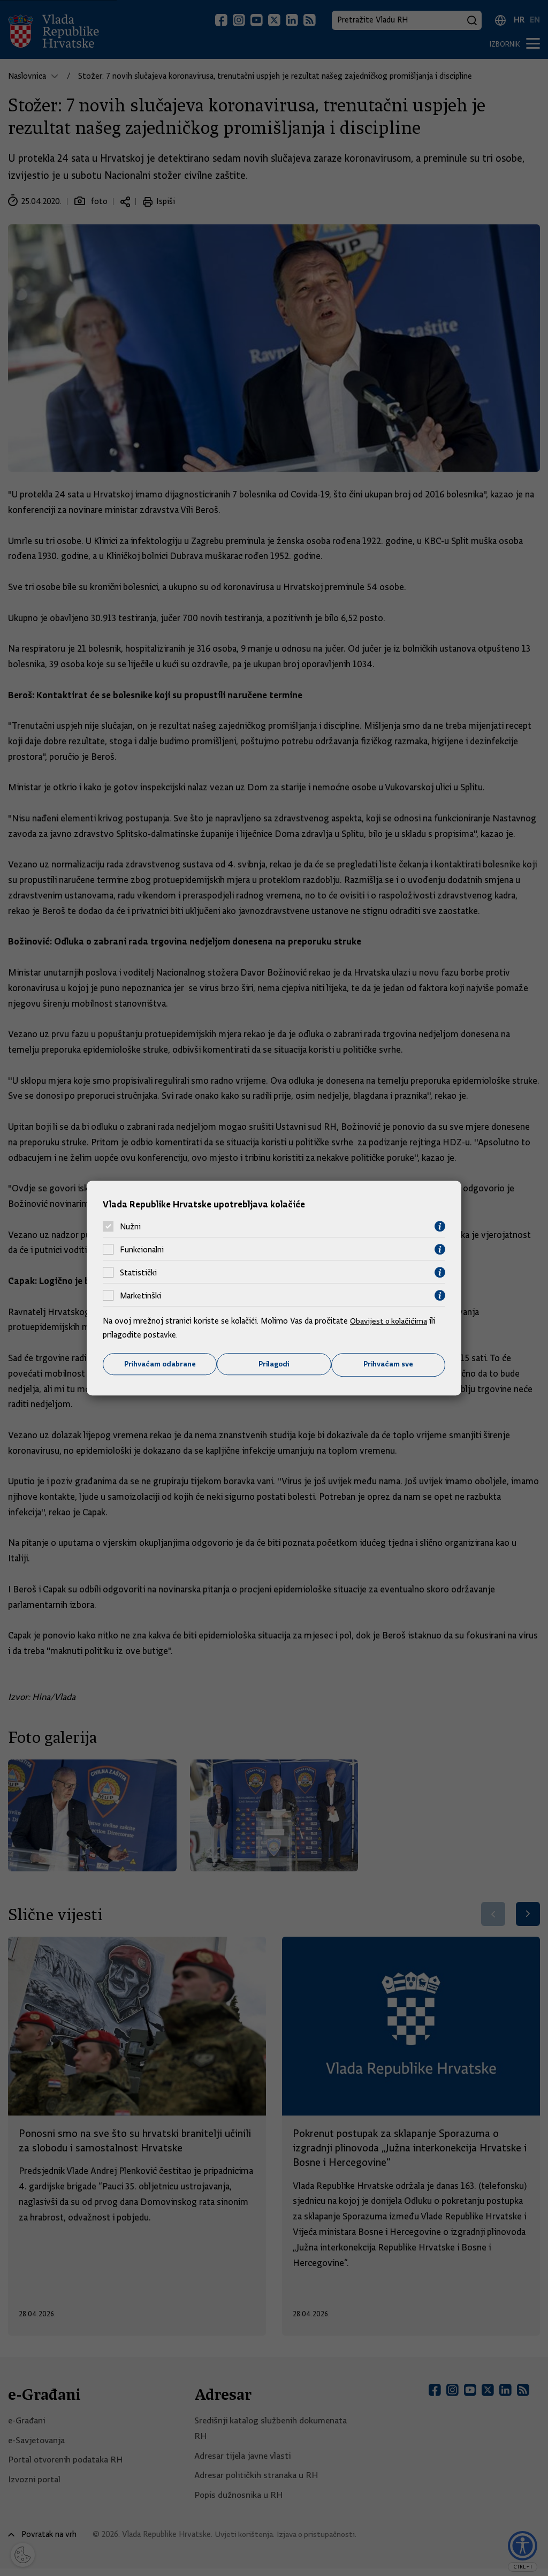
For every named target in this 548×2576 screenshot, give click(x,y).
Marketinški (140, 1295)
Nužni (130, 1226)
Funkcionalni (142, 1249)
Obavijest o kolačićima (390, 1321)
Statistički (138, 1272)
